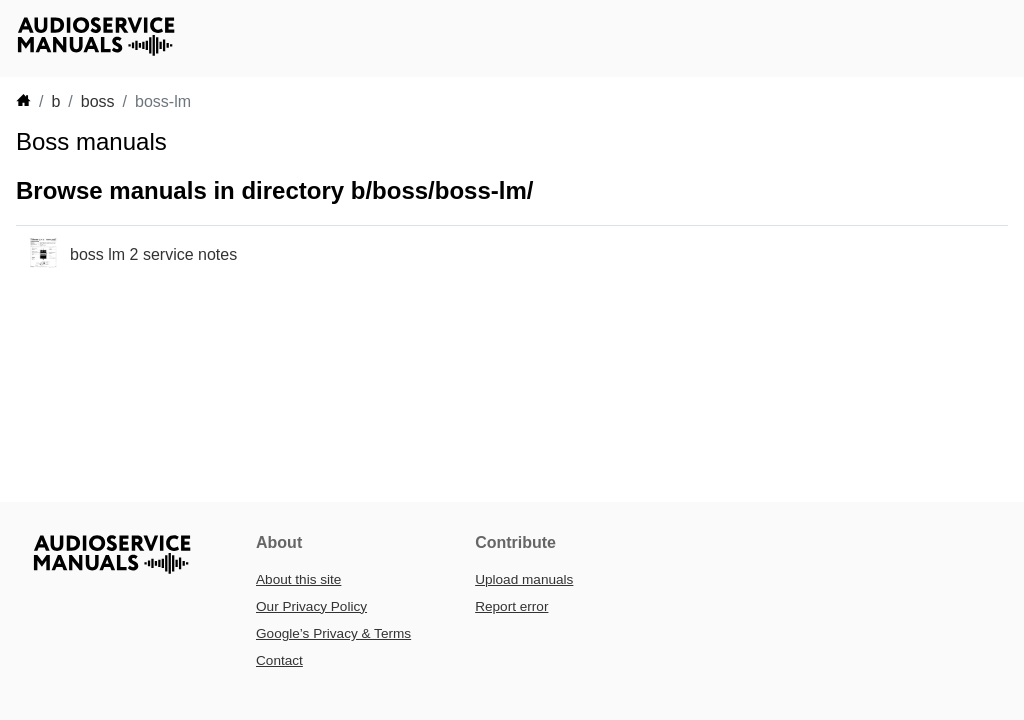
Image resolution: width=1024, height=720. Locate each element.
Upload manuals (524, 579)
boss (98, 101)
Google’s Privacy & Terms (333, 633)
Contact (279, 660)
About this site (298, 579)
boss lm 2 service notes (153, 254)
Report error (511, 606)
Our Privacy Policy (311, 606)
